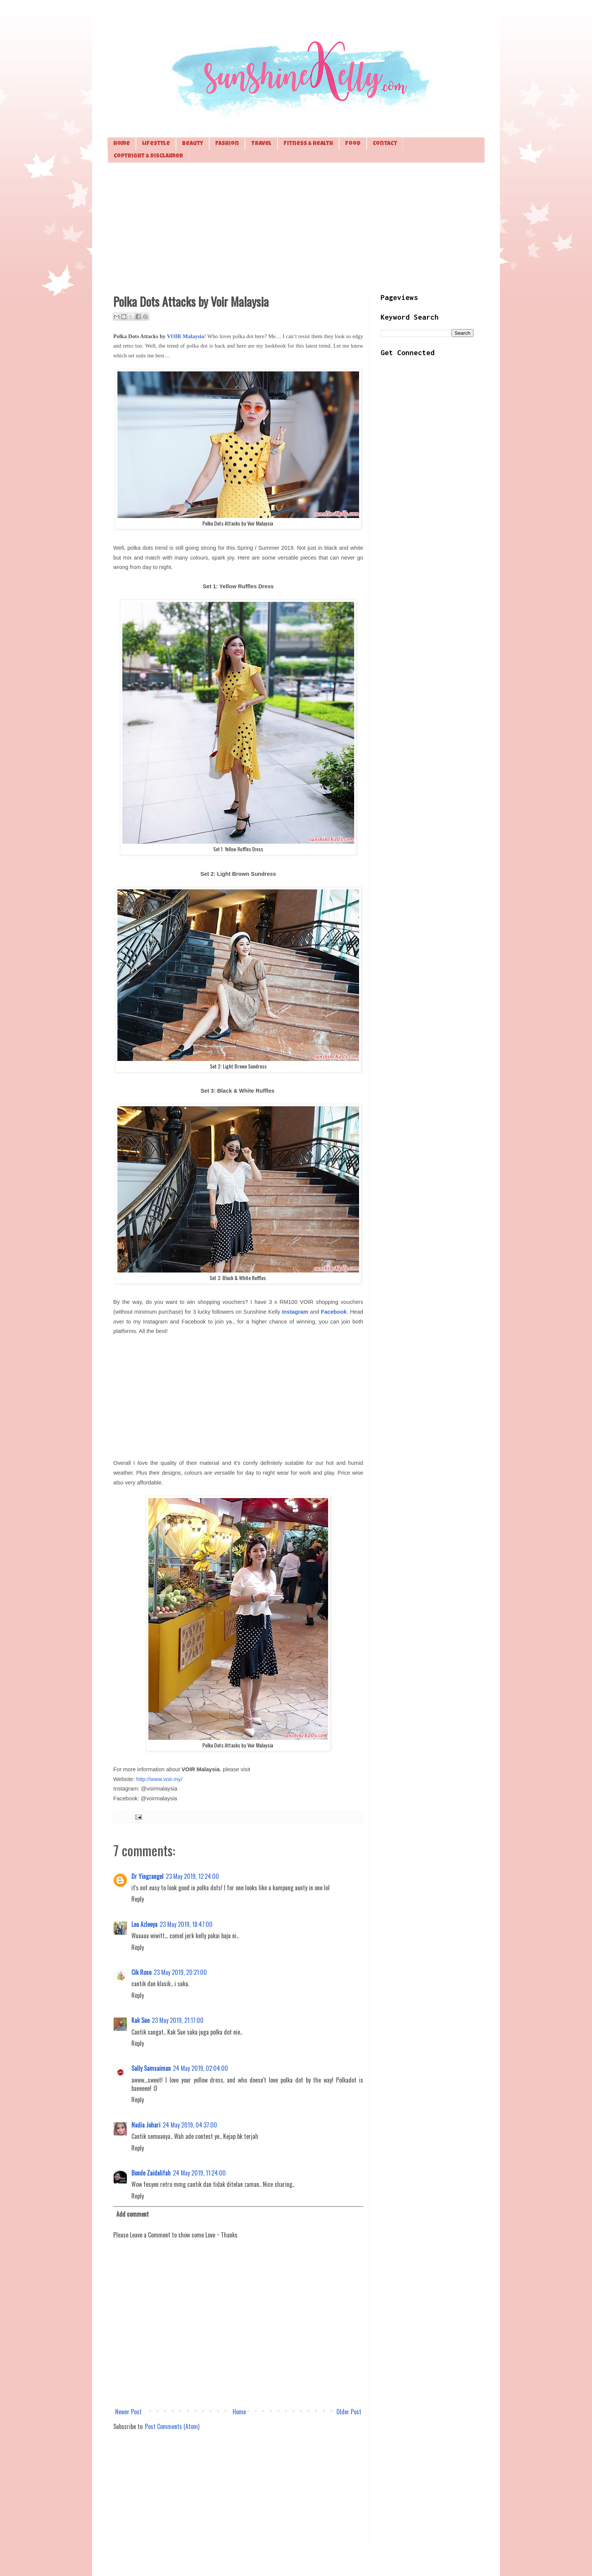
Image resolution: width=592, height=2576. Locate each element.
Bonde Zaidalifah (151, 2172)
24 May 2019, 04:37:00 (190, 2124)
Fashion (227, 144)
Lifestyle (156, 144)
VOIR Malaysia (185, 336)
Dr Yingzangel (147, 1876)
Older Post (348, 2411)
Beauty (192, 144)
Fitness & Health (308, 144)
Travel (261, 144)
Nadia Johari (145, 2124)
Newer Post (128, 2411)
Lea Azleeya (144, 1924)
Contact (385, 144)
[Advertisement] (296, 227)
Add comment (132, 2214)
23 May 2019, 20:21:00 (180, 1972)
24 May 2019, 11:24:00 (199, 2172)
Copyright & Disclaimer (148, 156)
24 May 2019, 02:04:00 (200, 2068)
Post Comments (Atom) (172, 2426)
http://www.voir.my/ (159, 1779)
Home (121, 144)
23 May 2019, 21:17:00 (178, 2020)
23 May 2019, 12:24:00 (192, 1876)
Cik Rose (141, 1972)
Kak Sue (140, 2020)
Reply (137, 1898)
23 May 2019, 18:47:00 (186, 1924)
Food (353, 144)
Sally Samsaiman (151, 2068)
